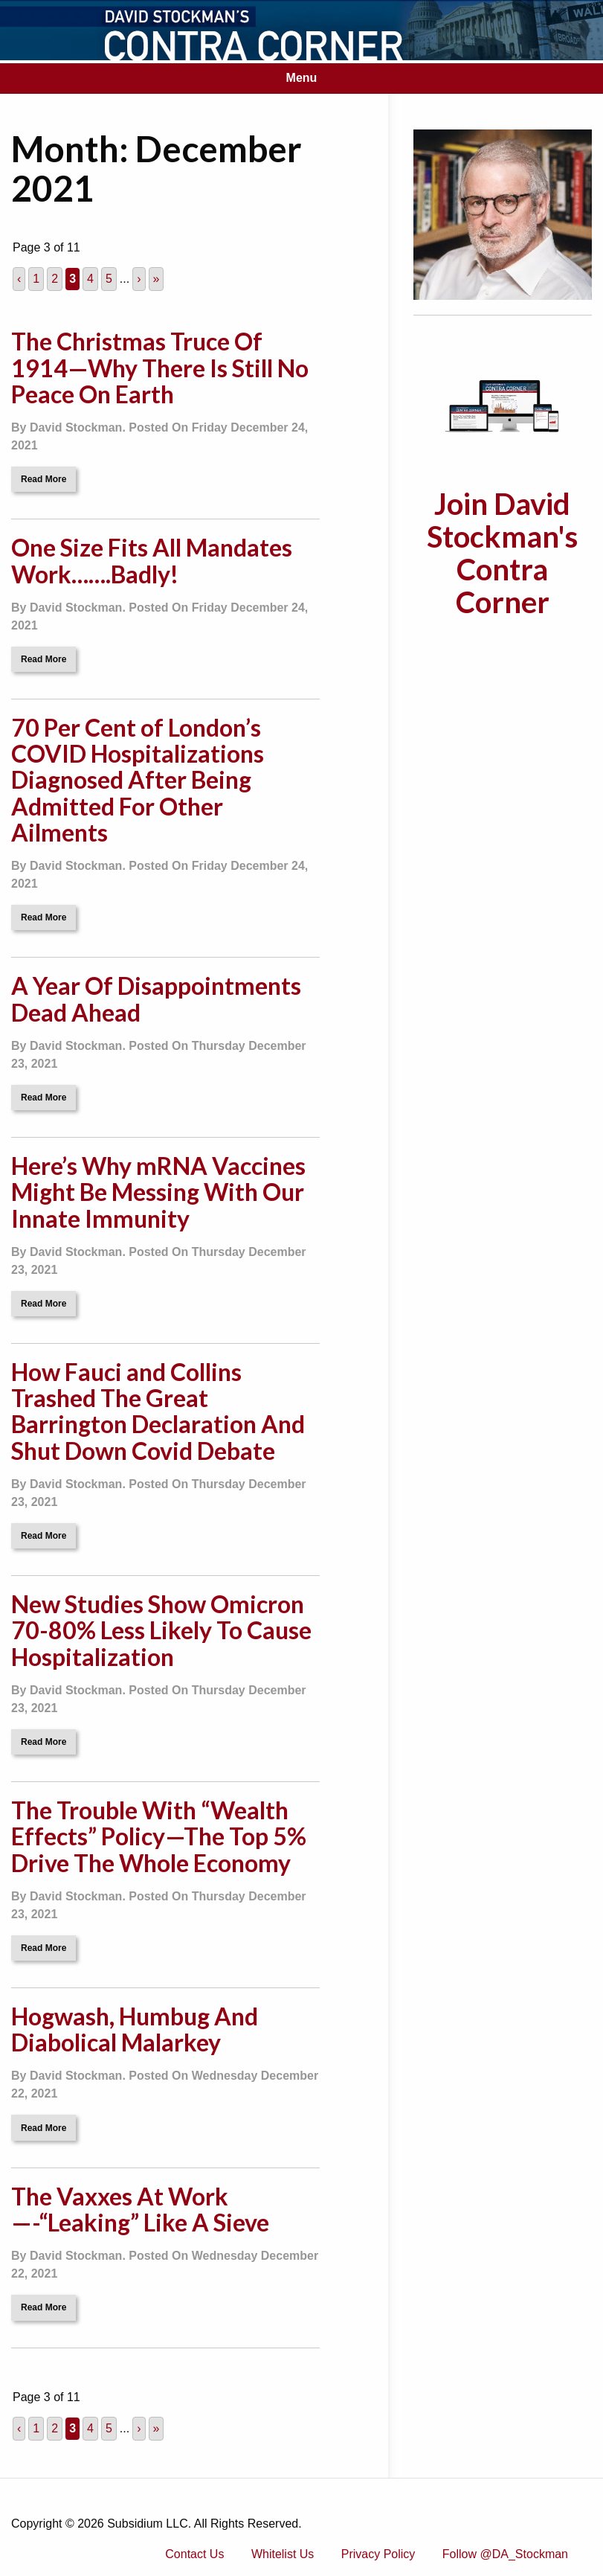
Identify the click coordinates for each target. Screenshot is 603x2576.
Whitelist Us (282, 2554)
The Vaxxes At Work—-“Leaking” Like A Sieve (140, 2209)
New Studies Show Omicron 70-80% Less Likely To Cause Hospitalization (161, 1629)
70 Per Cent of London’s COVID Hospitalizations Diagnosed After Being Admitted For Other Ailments (137, 780)
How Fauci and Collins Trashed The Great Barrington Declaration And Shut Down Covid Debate (158, 1411)
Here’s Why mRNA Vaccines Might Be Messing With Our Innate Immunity (158, 1191)
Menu (301, 77)
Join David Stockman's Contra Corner (502, 553)
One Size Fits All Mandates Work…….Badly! (151, 560)
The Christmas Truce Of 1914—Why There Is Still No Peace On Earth (160, 367)
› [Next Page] (139, 278)
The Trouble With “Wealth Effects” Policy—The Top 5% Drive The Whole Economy (158, 1836)
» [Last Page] (156, 278)
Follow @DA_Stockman (505, 2554)
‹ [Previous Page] (19, 278)
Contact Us (194, 2554)
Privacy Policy (378, 2554)
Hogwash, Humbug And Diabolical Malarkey (134, 2029)
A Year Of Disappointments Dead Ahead (156, 998)
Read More (43, 479)
